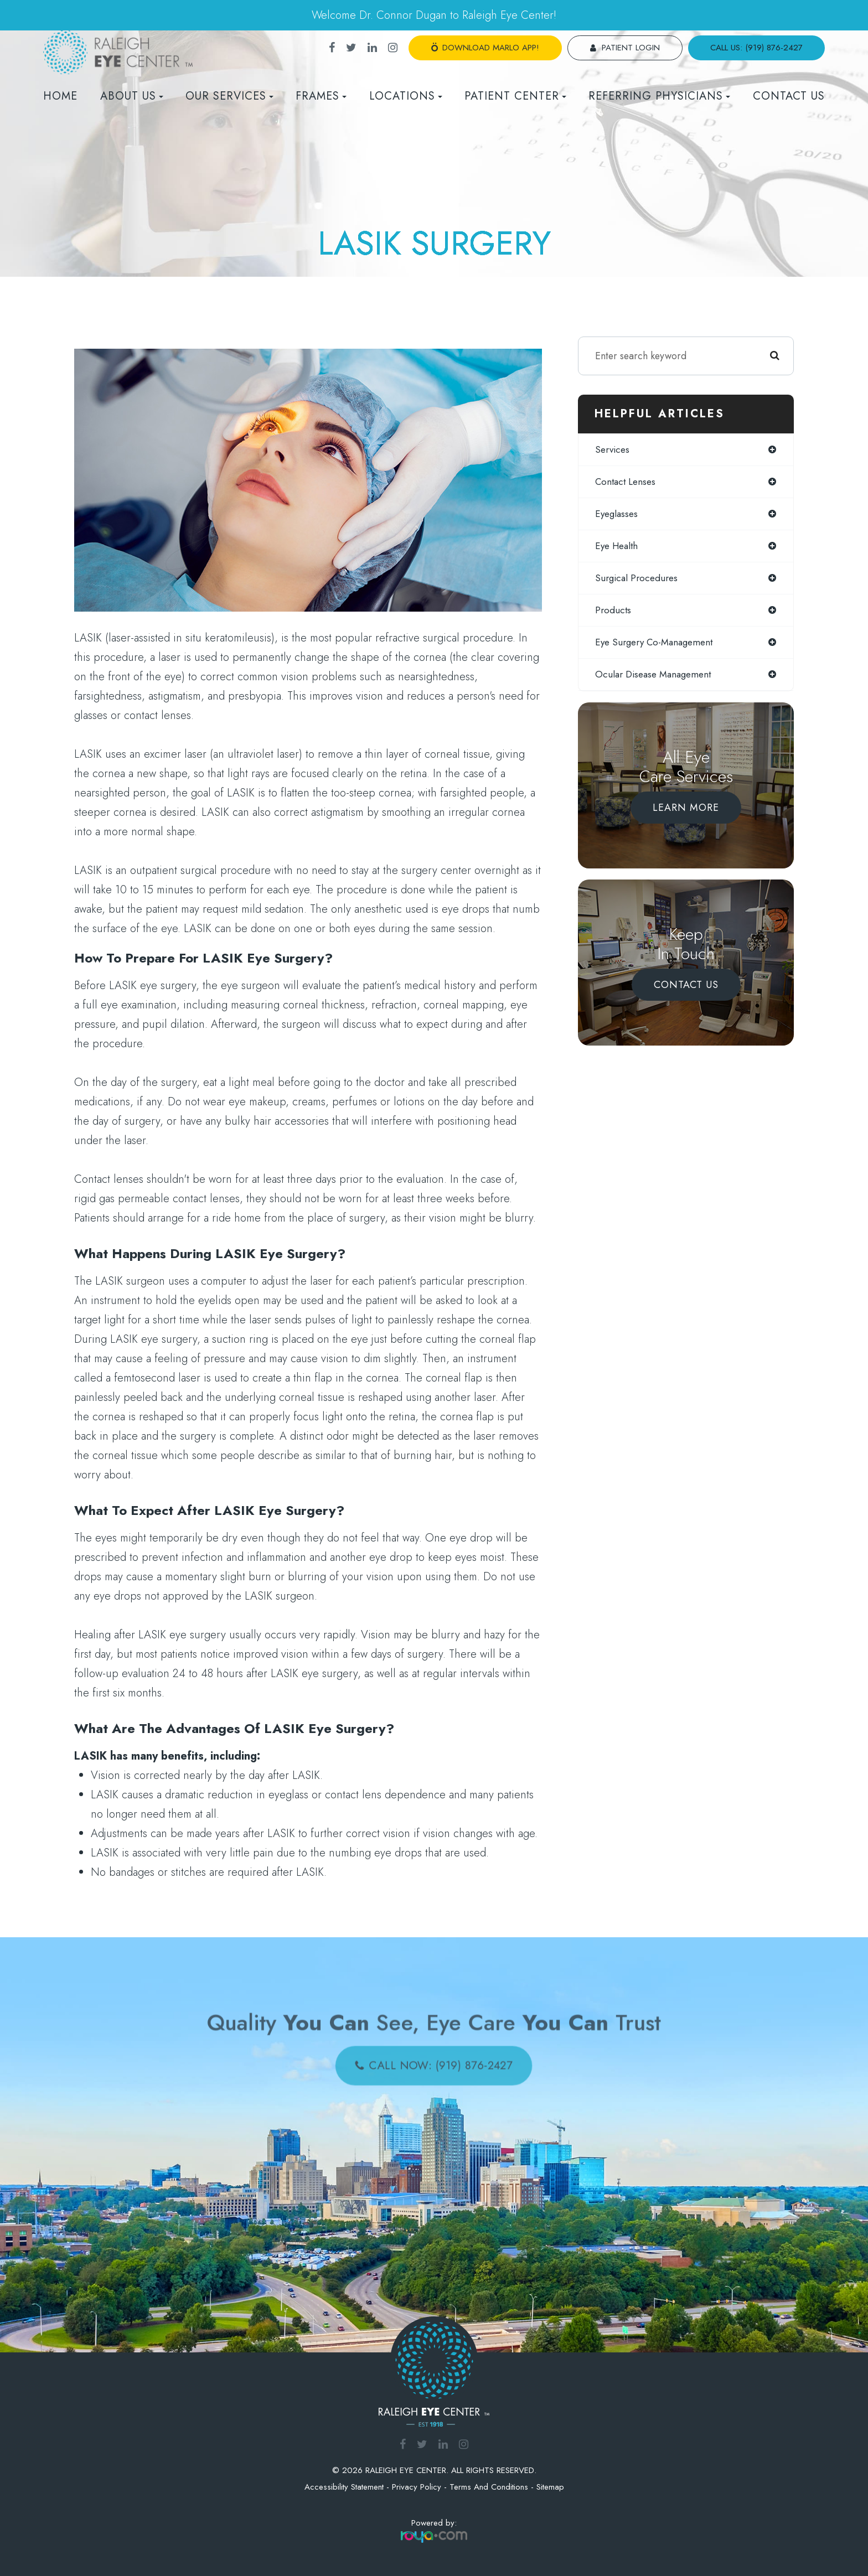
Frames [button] (321, 96)
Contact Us (789, 96)
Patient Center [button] (515, 96)
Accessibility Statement (344, 2487)
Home (60, 96)
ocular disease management (657, 678)
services (613, 450)
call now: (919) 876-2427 (439, 2062)
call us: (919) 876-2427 (756, 48)
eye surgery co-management (658, 646)
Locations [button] (405, 96)
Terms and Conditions (489, 2487)
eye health (618, 548)
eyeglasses (617, 515)
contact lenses (627, 482)
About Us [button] (131, 96)
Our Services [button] (229, 96)
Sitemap (550, 2487)
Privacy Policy (416, 2487)
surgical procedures (638, 580)
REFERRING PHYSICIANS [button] (659, 96)
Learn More (686, 812)
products (613, 613)
